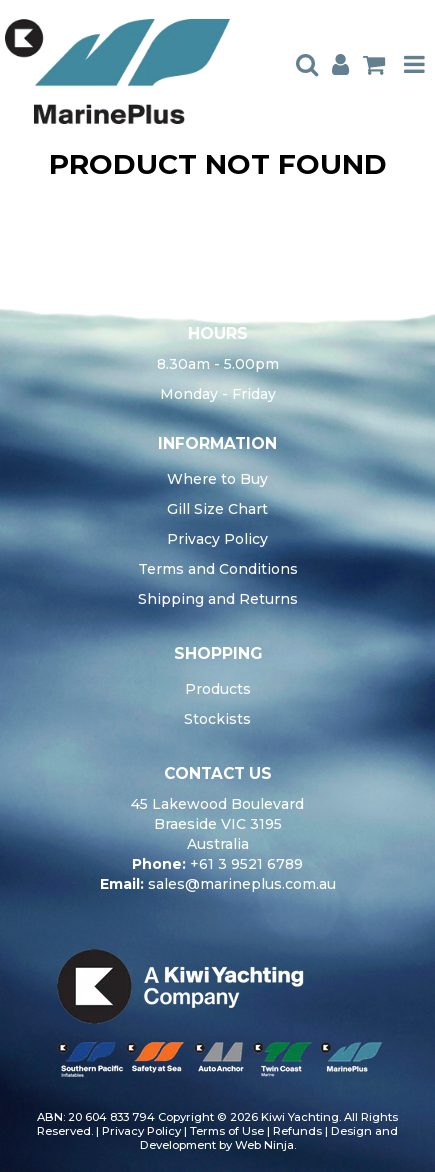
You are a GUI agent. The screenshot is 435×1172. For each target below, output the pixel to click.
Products (218, 689)
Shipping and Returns (218, 599)
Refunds (297, 1131)
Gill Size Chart (217, 509)
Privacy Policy (217, 539)
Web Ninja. (265, 1145)
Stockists (217, 719)
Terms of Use (227, 1131)
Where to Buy (217, 479)
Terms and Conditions (218, 569)
